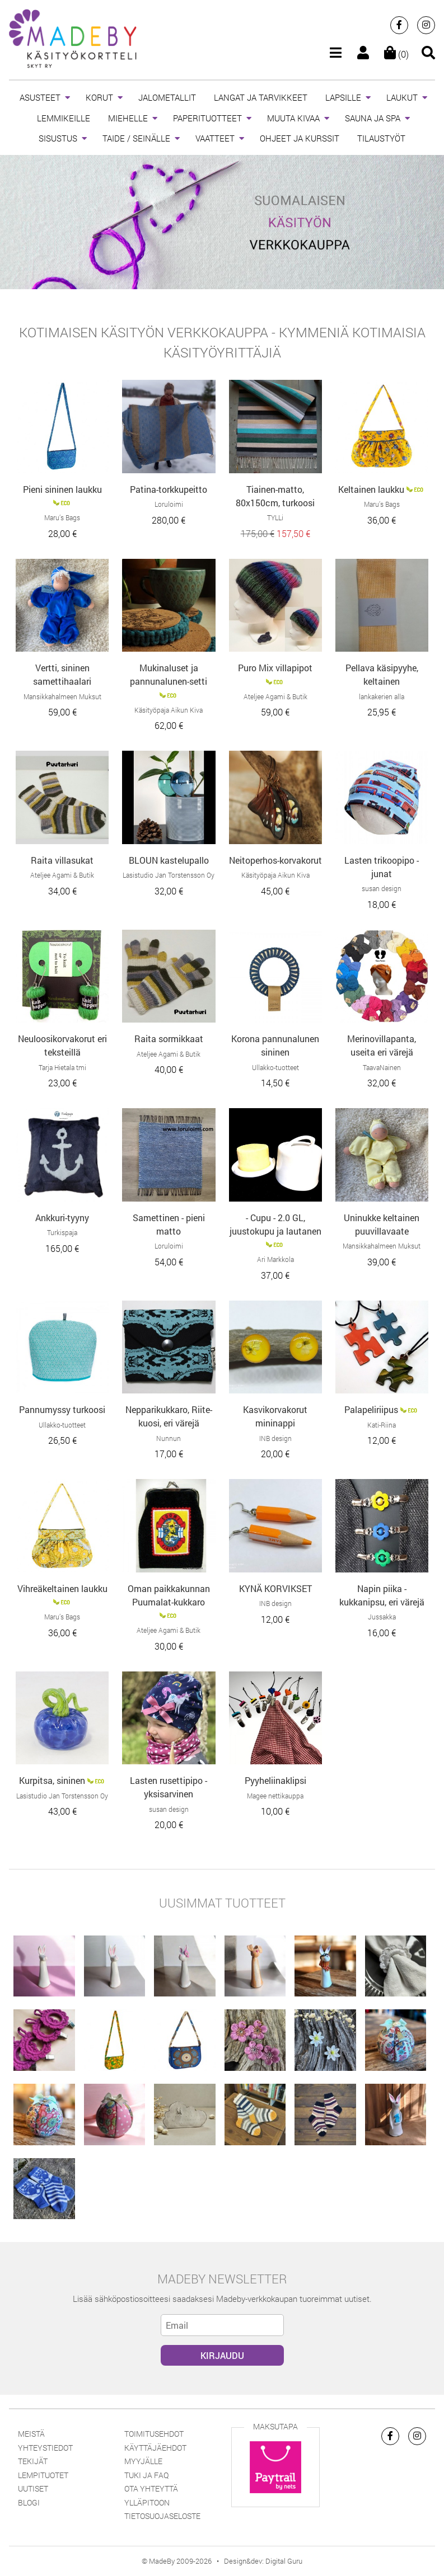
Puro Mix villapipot (275, 668)
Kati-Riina (381, 1424)
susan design (381, 888)
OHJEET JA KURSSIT (299, 138)
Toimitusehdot (154, 2433)
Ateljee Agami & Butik (275, 696)
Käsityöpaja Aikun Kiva (168, 709)
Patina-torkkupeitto (168, 489)
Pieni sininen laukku (62, 489)
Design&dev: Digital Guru (263, 2561)
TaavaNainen (382, 1067)
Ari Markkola (275, 1259)
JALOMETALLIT (167, 97)
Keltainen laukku (371, 489)
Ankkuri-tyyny (62, 1217)
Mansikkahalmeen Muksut (62, 696)
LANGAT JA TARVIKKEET (260, 97)
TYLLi (275, 517)
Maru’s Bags (62, 517)
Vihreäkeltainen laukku (62, 1588)
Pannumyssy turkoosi (62, 1409)
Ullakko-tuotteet (275, 1067)
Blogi (29, 2502)
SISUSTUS (58, 138)
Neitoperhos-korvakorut (275, 860)
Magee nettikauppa (275, 1795)
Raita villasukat (62, 860)
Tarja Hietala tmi (62, 1067)
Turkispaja (62, 1232)
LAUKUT (402, 97)
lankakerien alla (381, 696)
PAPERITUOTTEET (207, 118)
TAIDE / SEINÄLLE (136, 138)
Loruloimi (169, 504)
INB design (275, 1438)
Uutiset (33, 2488)
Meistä (31, 2433)
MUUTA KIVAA (293, 118)
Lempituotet (43, 2475)
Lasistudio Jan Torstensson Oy (168, 874)
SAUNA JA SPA (372, 118)
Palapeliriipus (371, 1409)
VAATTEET (215, 138)
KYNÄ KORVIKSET (275, 1588)
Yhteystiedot (45, 2447)
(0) (396, 54)
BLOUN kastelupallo (169, 860)
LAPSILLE (343, 97)
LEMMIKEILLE (63, 118)
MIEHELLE (128, 118)
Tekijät (33, 2461)
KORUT (99, 97)
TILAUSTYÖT (381, 138)
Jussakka (382, 1616)
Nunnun (168, 1438)
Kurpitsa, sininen (52, 1780)
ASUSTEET (40, 97)
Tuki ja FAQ (146, 2475)
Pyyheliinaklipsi (275, 1780)
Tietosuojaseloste (162, 2516)
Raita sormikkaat (168, 1038)
